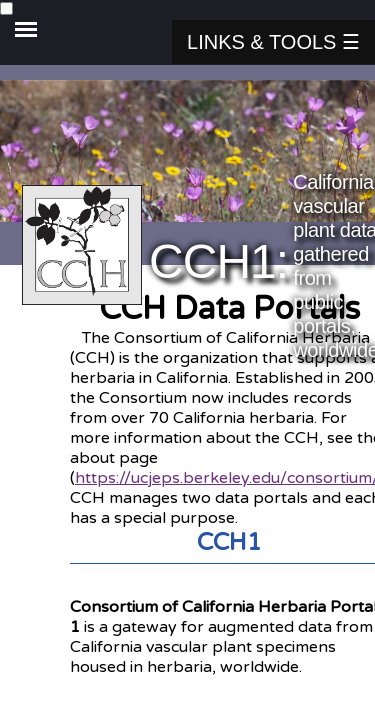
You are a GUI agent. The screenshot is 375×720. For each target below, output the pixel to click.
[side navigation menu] (187, 10)
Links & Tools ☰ (273, 42)
